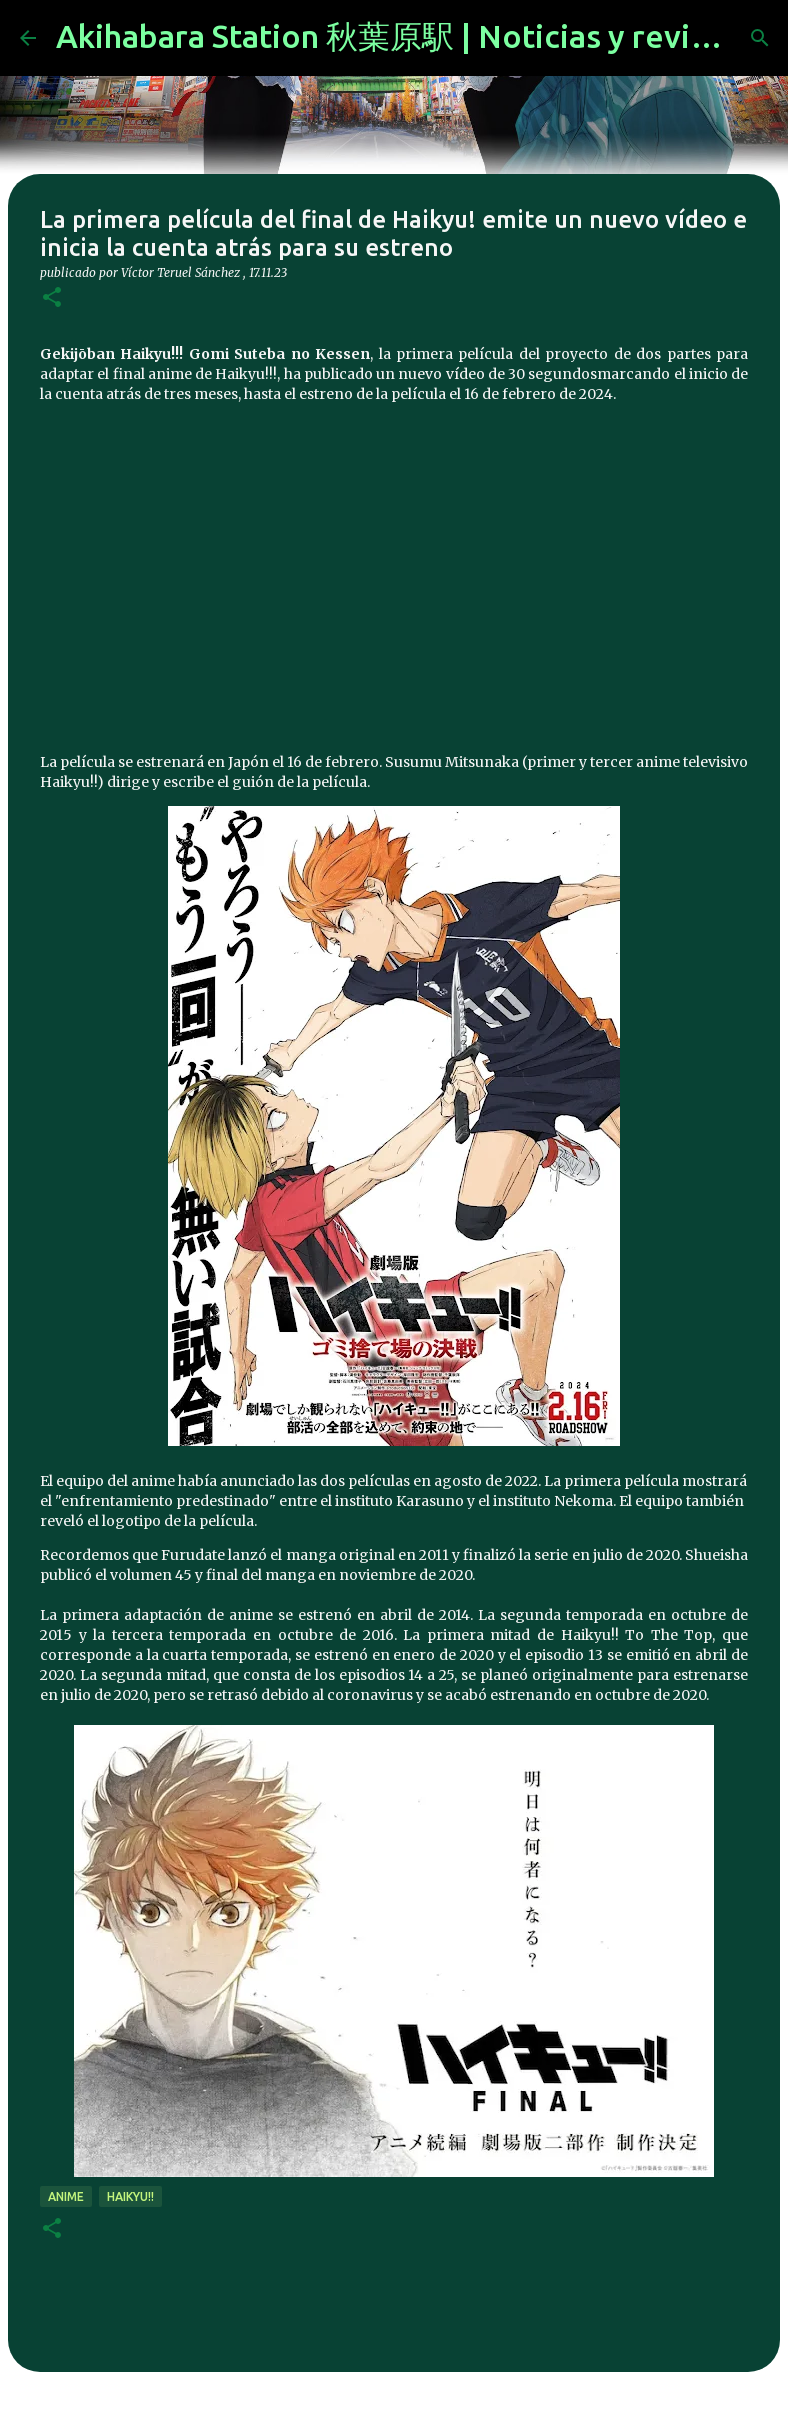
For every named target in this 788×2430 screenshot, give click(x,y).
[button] (52, 298)
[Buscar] (760, 38)
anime (66, 2196)
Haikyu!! (130, 2196)
